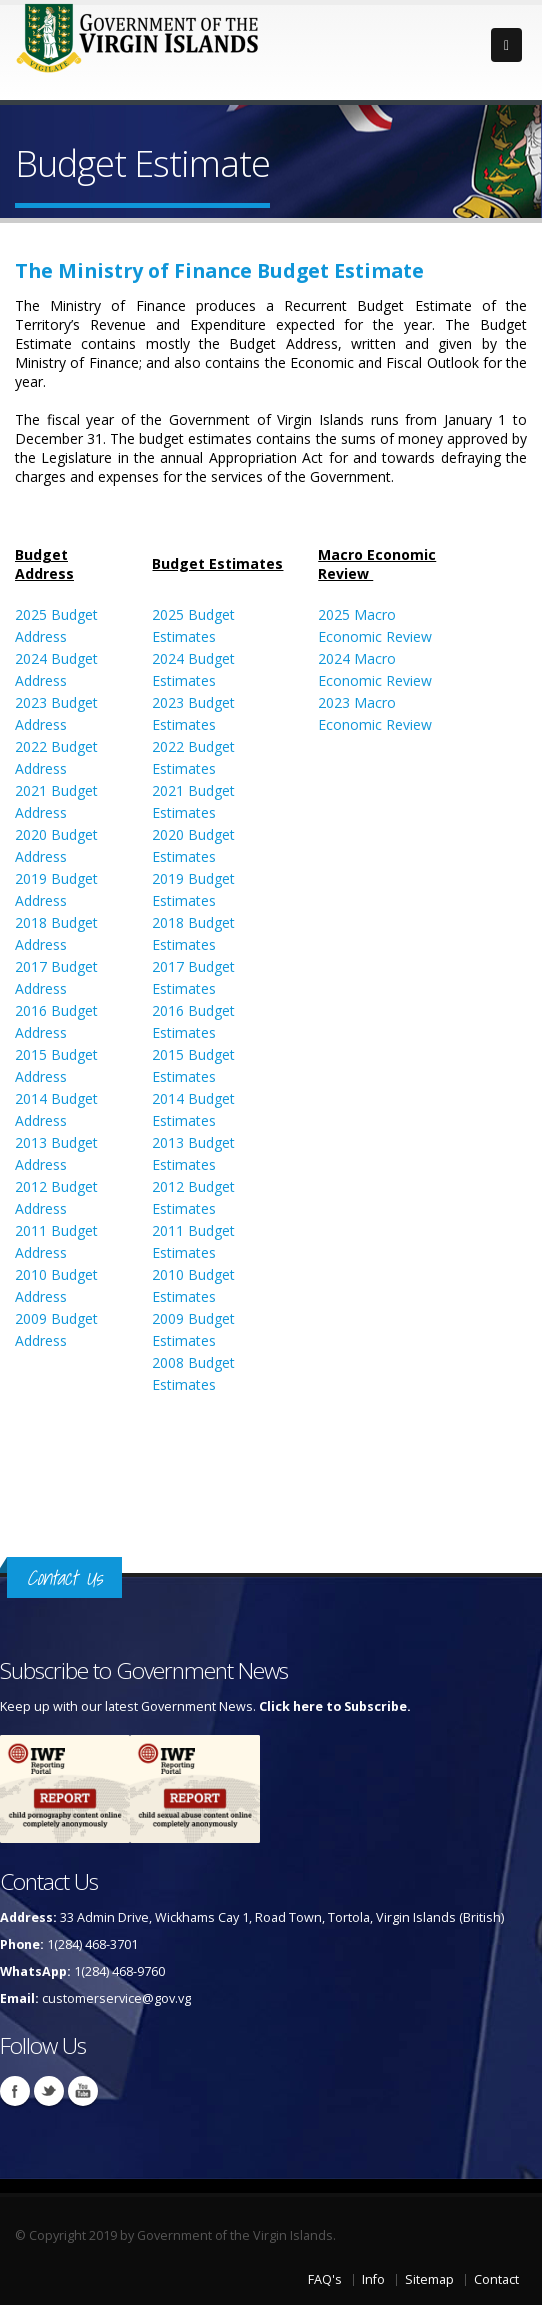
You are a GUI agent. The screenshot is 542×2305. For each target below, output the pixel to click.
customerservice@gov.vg (116, 1998)
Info (373, 2279)
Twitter (49, 2091)
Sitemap (429, 2279)
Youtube (83, 2091)
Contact (496, 2279)
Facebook (15, 2091)
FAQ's (325, 2279)
